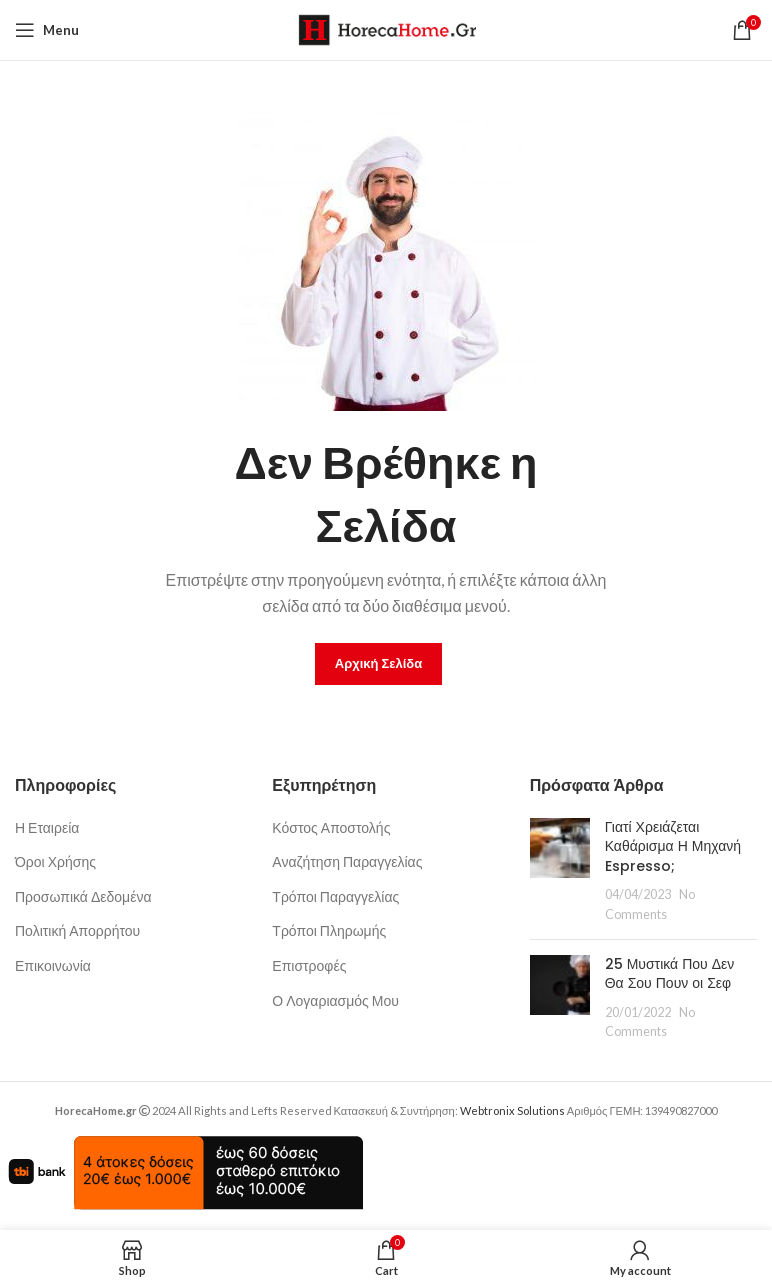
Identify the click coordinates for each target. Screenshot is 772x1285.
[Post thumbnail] (560, 871)
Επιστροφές (309, 965)
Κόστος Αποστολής (331, 827)
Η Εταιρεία (47, 827)
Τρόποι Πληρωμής (329, 930)
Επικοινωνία (53, 965)
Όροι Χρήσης (55, 861)
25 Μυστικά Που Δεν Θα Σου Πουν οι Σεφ (670, 974)
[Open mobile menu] (47, 30)
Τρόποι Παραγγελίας (335, 896)
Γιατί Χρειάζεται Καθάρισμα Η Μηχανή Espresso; (673, 846)
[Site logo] (386, 28)
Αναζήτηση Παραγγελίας (347, 861)
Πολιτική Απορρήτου (77, 930)
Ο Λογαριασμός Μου (335, 1000)
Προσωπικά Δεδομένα (83, 896)
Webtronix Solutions (512, 1110)
